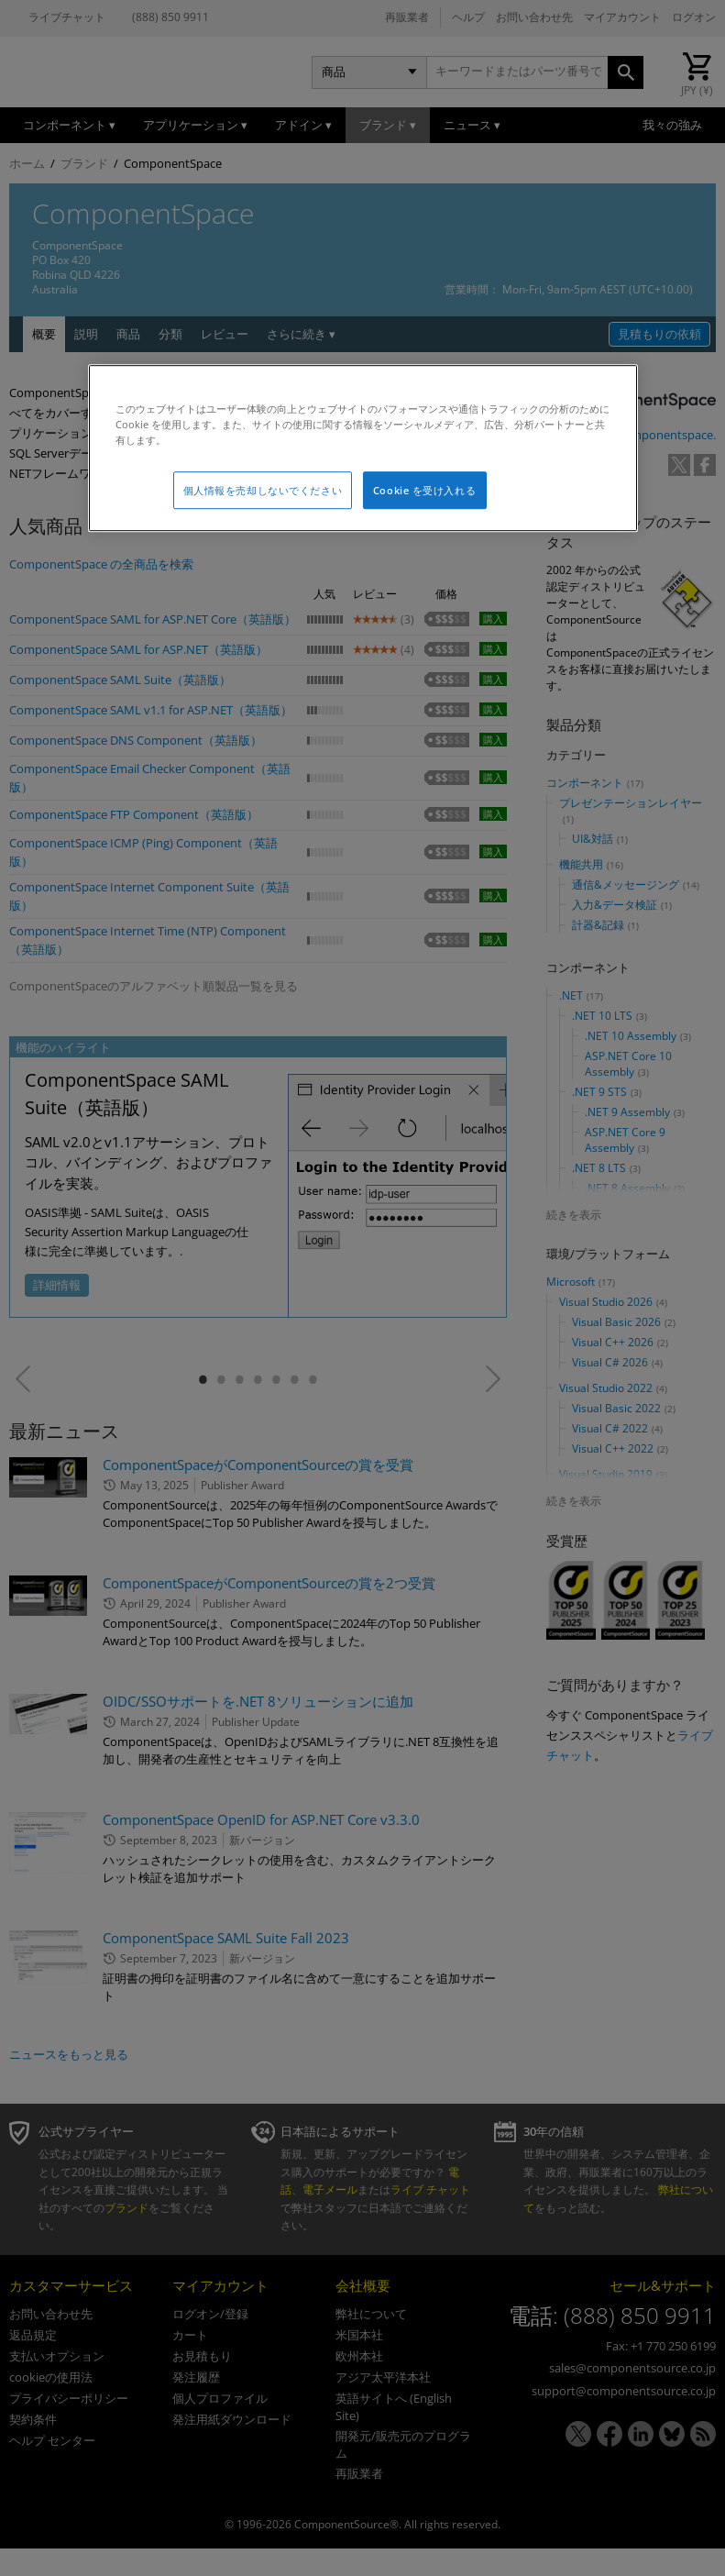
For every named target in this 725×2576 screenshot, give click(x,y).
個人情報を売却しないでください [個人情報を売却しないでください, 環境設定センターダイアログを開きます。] (263, 490)
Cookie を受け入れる (424, 490)
